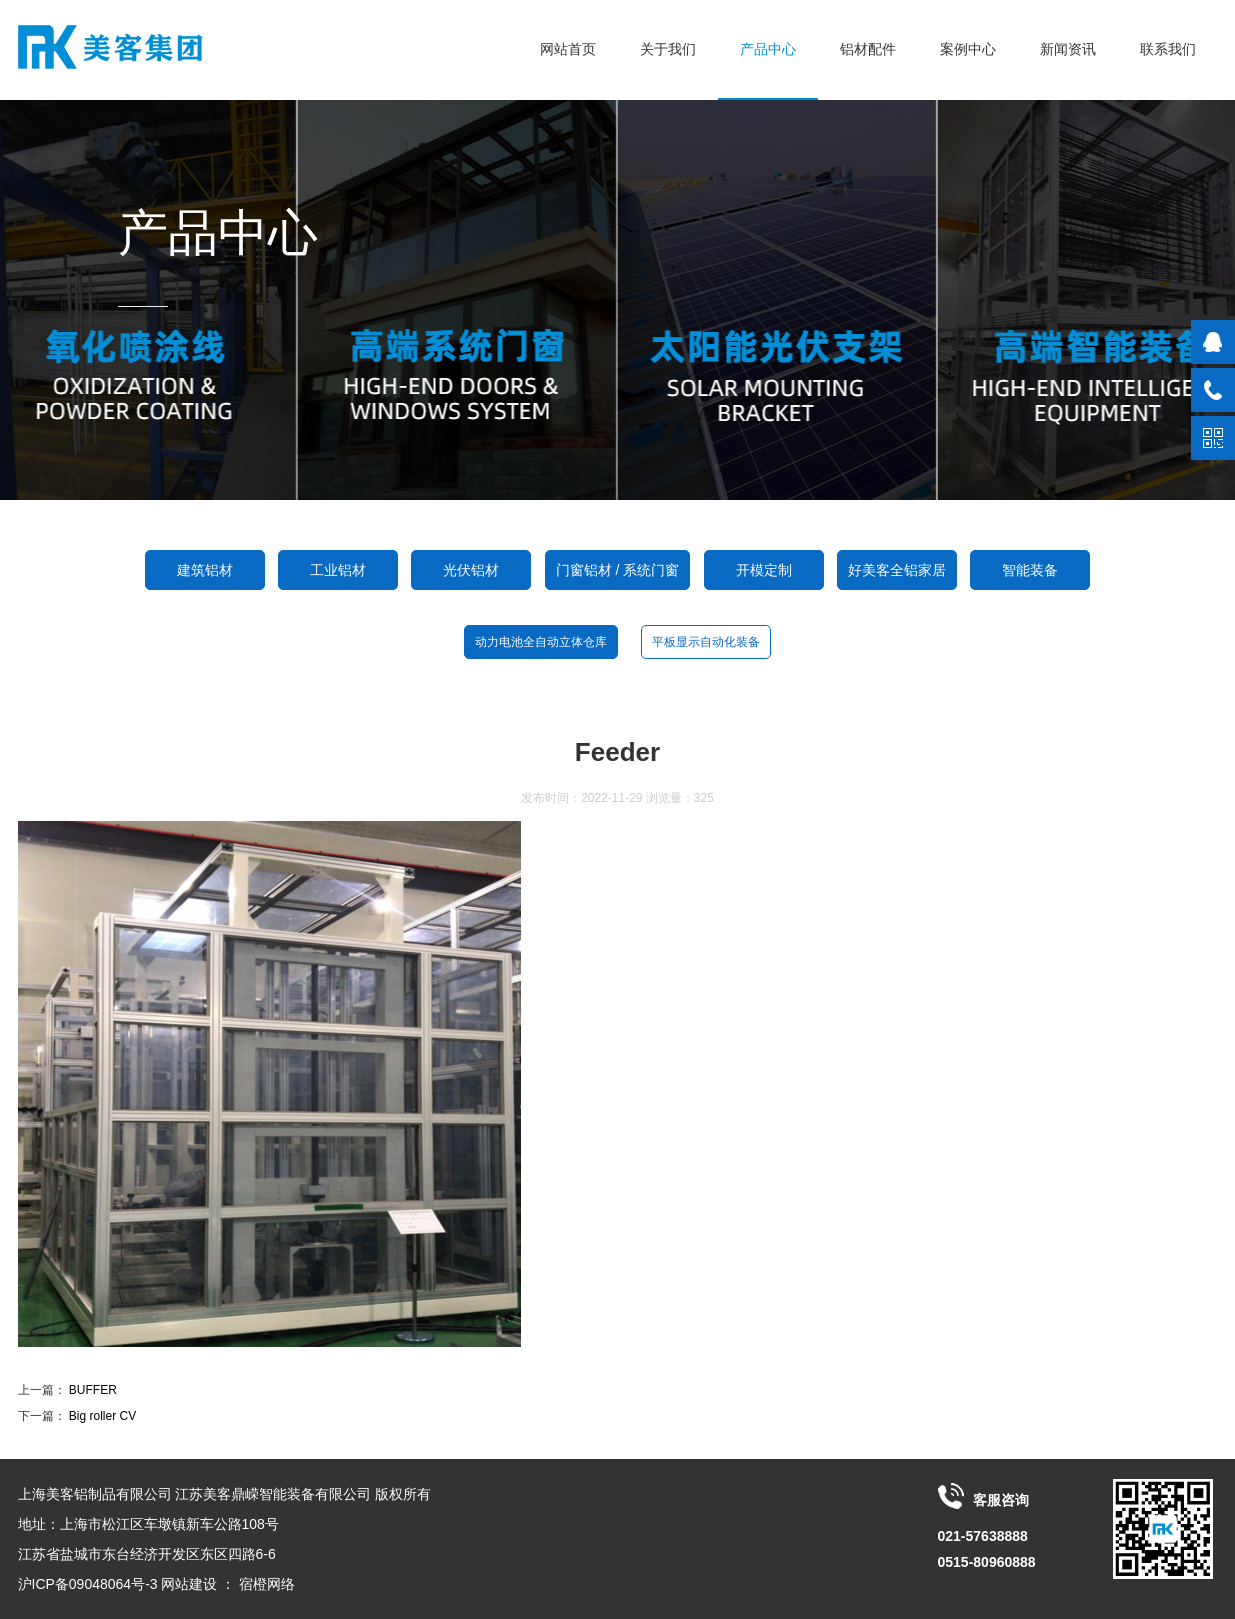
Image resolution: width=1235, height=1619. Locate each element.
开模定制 (764, 570)
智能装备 (1030, 570)
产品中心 (768, 49)
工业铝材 (338, 570)
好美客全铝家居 (897, 570)
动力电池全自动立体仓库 (541, 642)
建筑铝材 (205, 570)
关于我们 (668, 49)
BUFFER (93, 1390)
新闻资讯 (1068, 49)
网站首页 (568, 49)
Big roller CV (102, 1416)
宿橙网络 (267, 1584)
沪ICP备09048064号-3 (88, 1584)
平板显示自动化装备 (706, 642)
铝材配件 (868, 49)
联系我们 (1168, 49)
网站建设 (189, 1584)
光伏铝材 (471, 570)
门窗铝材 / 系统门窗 (618, 570)
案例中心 (968, 49)
